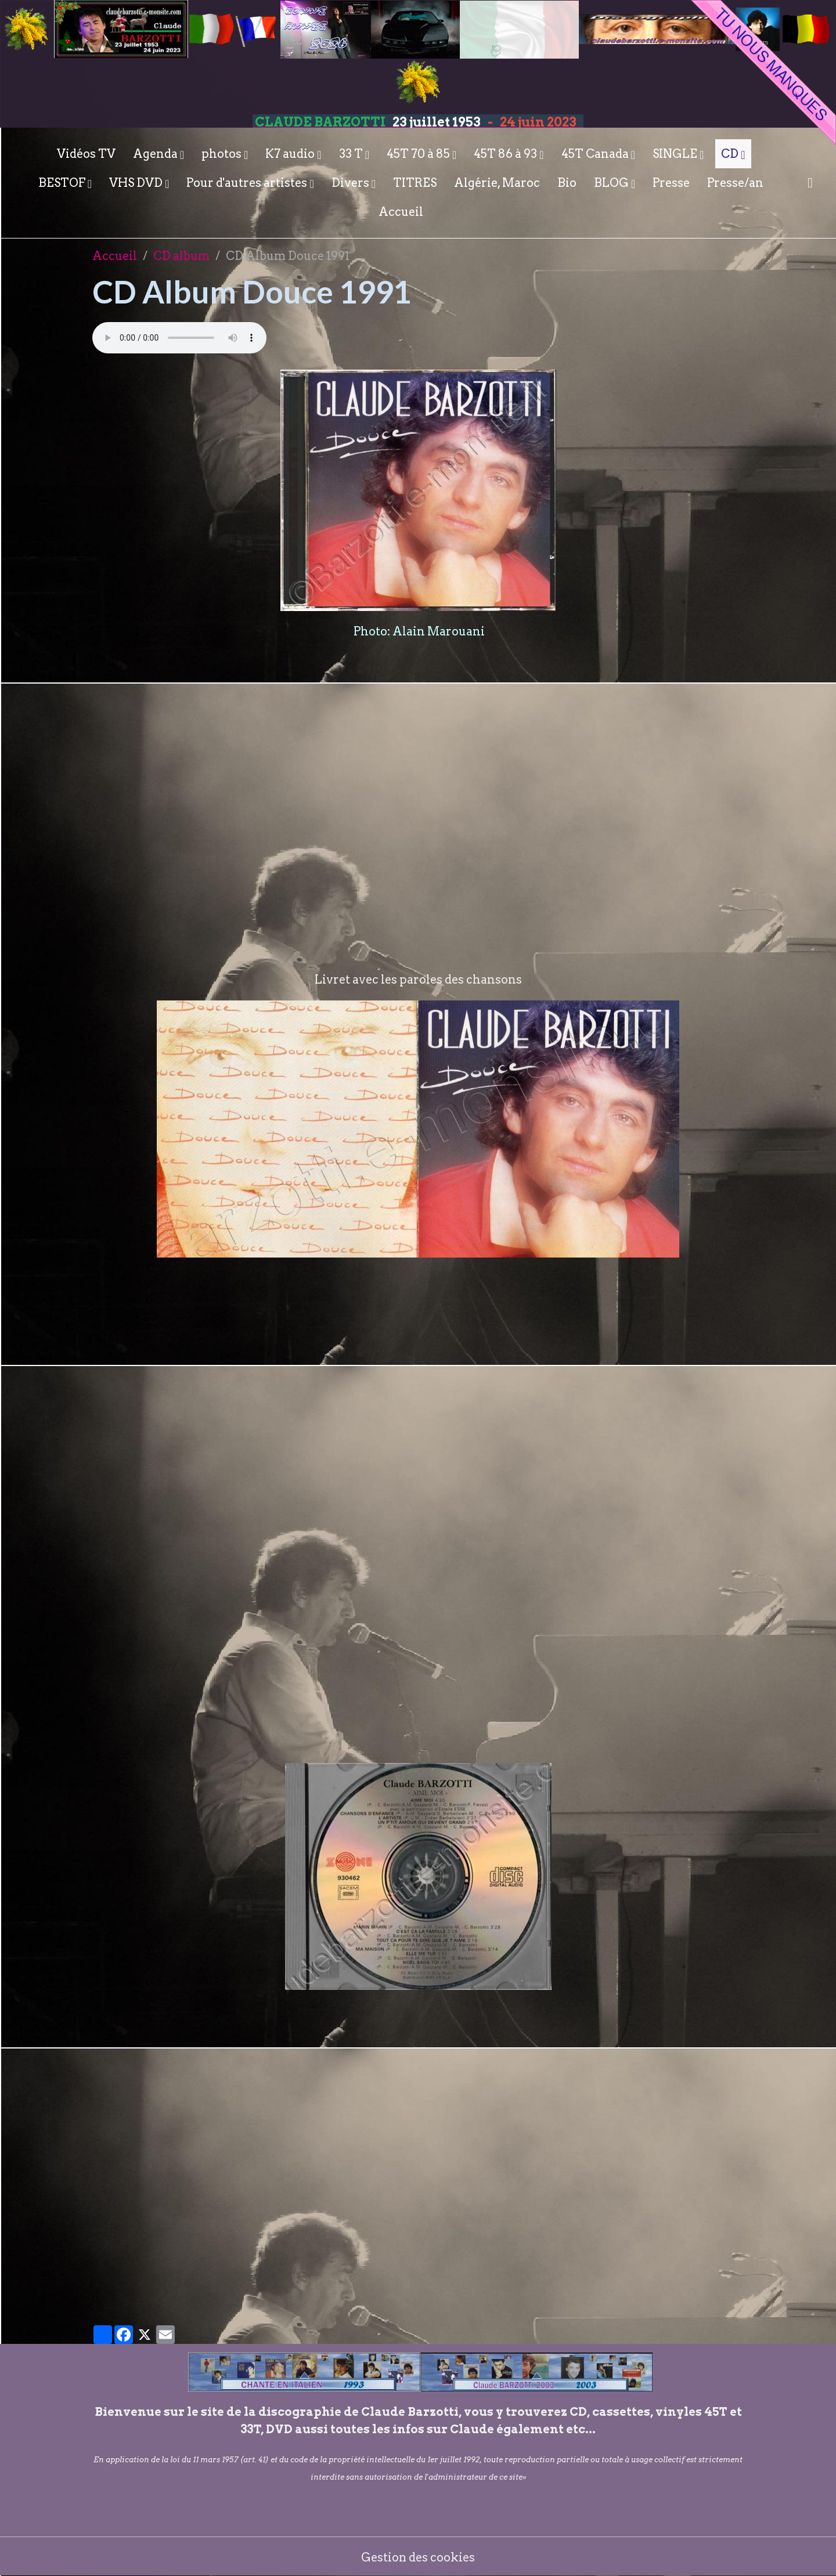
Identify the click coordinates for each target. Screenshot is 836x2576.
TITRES (415, 183)
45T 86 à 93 (506, 154)
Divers (351, 183)
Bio (566, 183)
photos (222, 154)
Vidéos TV (86, 154)
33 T (352, 154)
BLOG (612, 183)
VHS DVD (137, 183)
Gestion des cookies (418, 2556)
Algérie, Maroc (497, 183)
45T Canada (596, 154)
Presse (671, 183)
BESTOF (63, 183)
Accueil (401, 212)
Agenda (156, 154)
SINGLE (676, 154)
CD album (181, 256)
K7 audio (291, 154)
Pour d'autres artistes (247, 183)
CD (731, 154)
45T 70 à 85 (419, 154)
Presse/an (735, 183)
